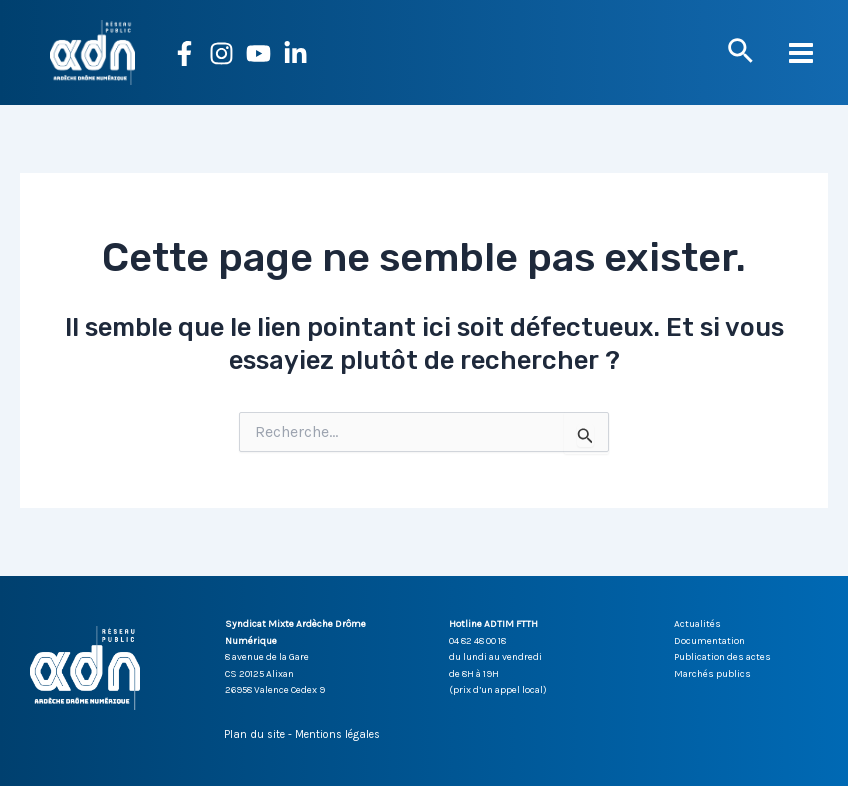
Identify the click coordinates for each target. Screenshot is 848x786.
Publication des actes (722, 657)
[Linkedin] (295, 53)
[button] (740, 52)
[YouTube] (258, 53)
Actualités (697, 624)
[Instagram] (221, 53)
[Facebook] (184, 53)
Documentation (709, 641)
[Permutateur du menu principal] (802, 53)
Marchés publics (712, 674)
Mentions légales (337, 734)
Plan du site (254, 734)
